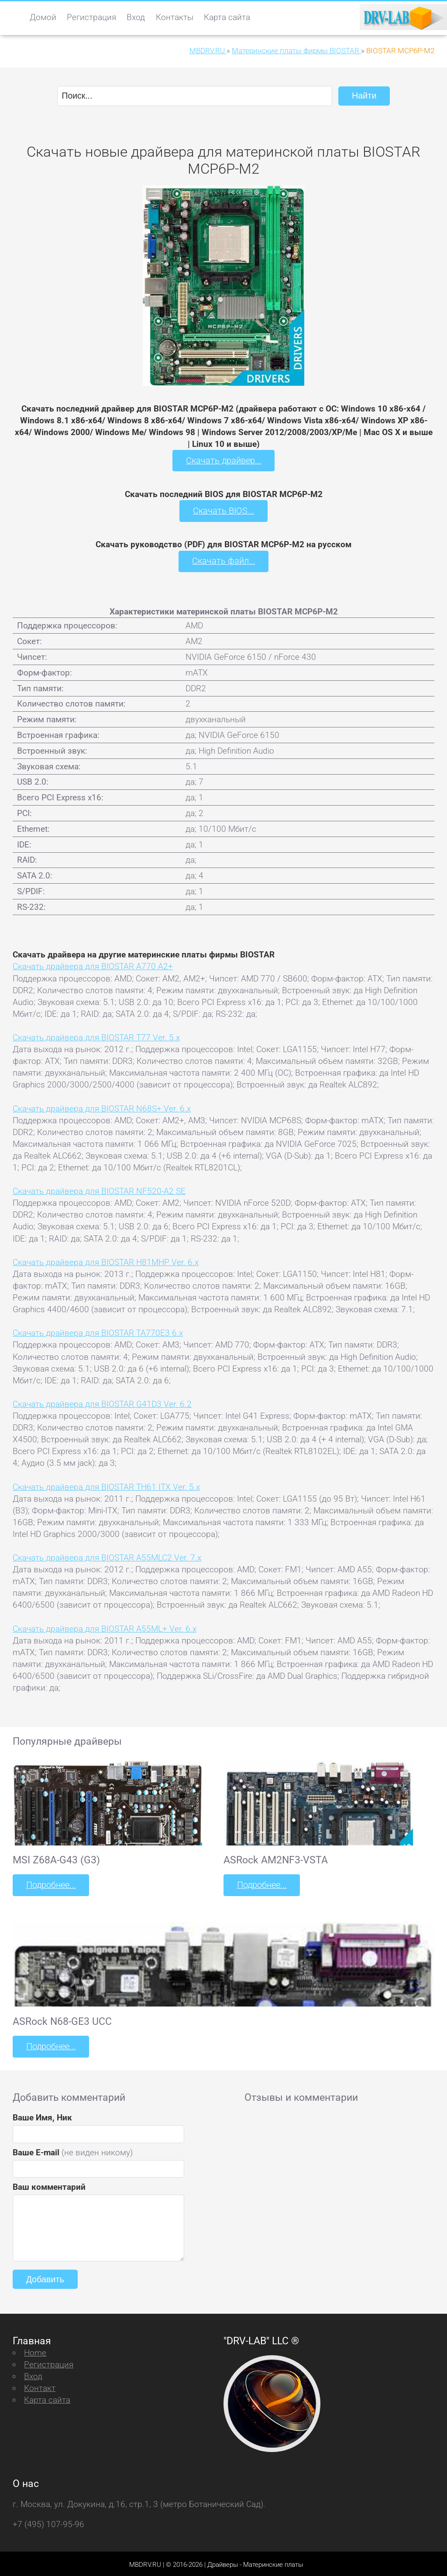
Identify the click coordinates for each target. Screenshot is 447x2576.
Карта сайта (227, 17)
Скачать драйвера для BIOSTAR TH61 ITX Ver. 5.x (106, 1485)
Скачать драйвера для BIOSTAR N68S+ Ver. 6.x (102, 1107)
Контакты (174, 17)
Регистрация (91, 17)
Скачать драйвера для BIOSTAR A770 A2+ (93, 965)
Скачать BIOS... (223, 510)
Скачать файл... (224, 560)
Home (35, 2350)
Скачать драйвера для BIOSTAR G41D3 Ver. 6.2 (102, 1402)
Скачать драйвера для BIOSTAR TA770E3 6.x (98, 1332)
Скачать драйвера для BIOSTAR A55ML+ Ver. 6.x (104, 1627)
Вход (136, 17)
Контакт (39, 2385)
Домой (43, 17)
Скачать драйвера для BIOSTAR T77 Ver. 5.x (96, 1036)
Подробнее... (50, 1884)
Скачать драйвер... (223, 460)
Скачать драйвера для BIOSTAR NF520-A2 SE (99, 1190)
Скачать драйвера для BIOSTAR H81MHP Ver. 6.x (106, 1260)
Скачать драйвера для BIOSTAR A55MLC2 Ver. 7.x (107, 1556)
